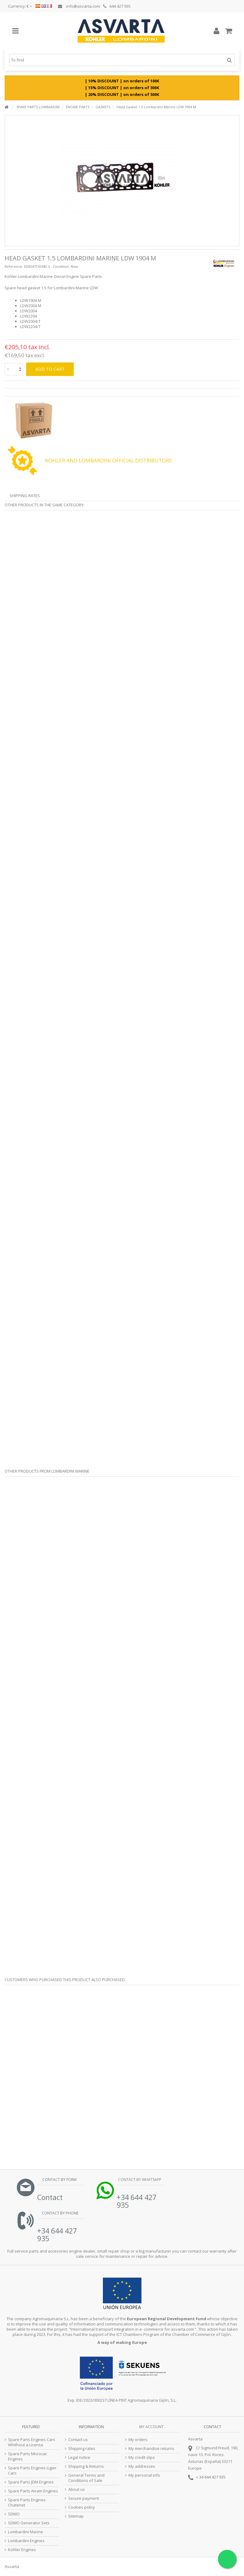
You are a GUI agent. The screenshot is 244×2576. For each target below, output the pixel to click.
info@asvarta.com (79, 6)
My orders (138, 2439)
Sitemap (76, 2516)
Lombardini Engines (26, 2540)
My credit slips (141, 2457)
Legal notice (79, 2457)
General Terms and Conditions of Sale (86, 2478)
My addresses (141, 2466)
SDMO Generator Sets (28, 2523)
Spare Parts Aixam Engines (33, 2491)
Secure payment (83, 2498)
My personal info (144, 2475)
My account (151, 2426)
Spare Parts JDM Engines (31, 2482)
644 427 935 (117, 6)
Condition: (61, 266)
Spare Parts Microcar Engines (27, 2456)
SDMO (14, 2514)
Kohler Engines (22, 2549)
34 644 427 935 (212, 2477)
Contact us (78, 2439)
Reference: (14, 266)
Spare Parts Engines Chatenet (27, 2502)
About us (76, 2489)
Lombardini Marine (25, 2531)
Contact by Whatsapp (139, 2179)
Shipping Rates (25, 495)
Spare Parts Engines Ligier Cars (32, 2470)
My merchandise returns (151, 2448)
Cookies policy (81, 2507)
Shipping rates (81, 2448)
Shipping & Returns (86, 2466)
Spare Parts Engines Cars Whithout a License (31, 2442)
